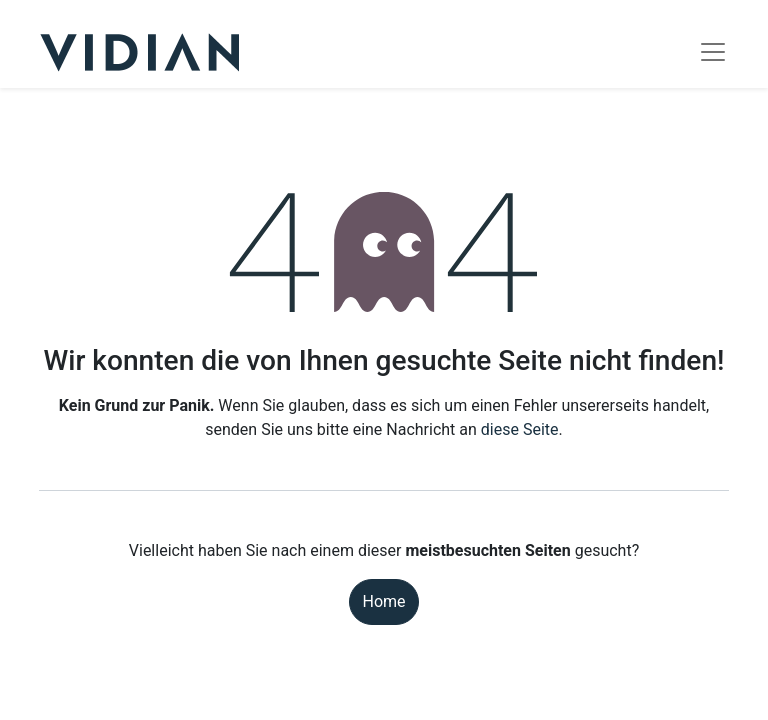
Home (383, 601)
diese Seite (520, 429)
